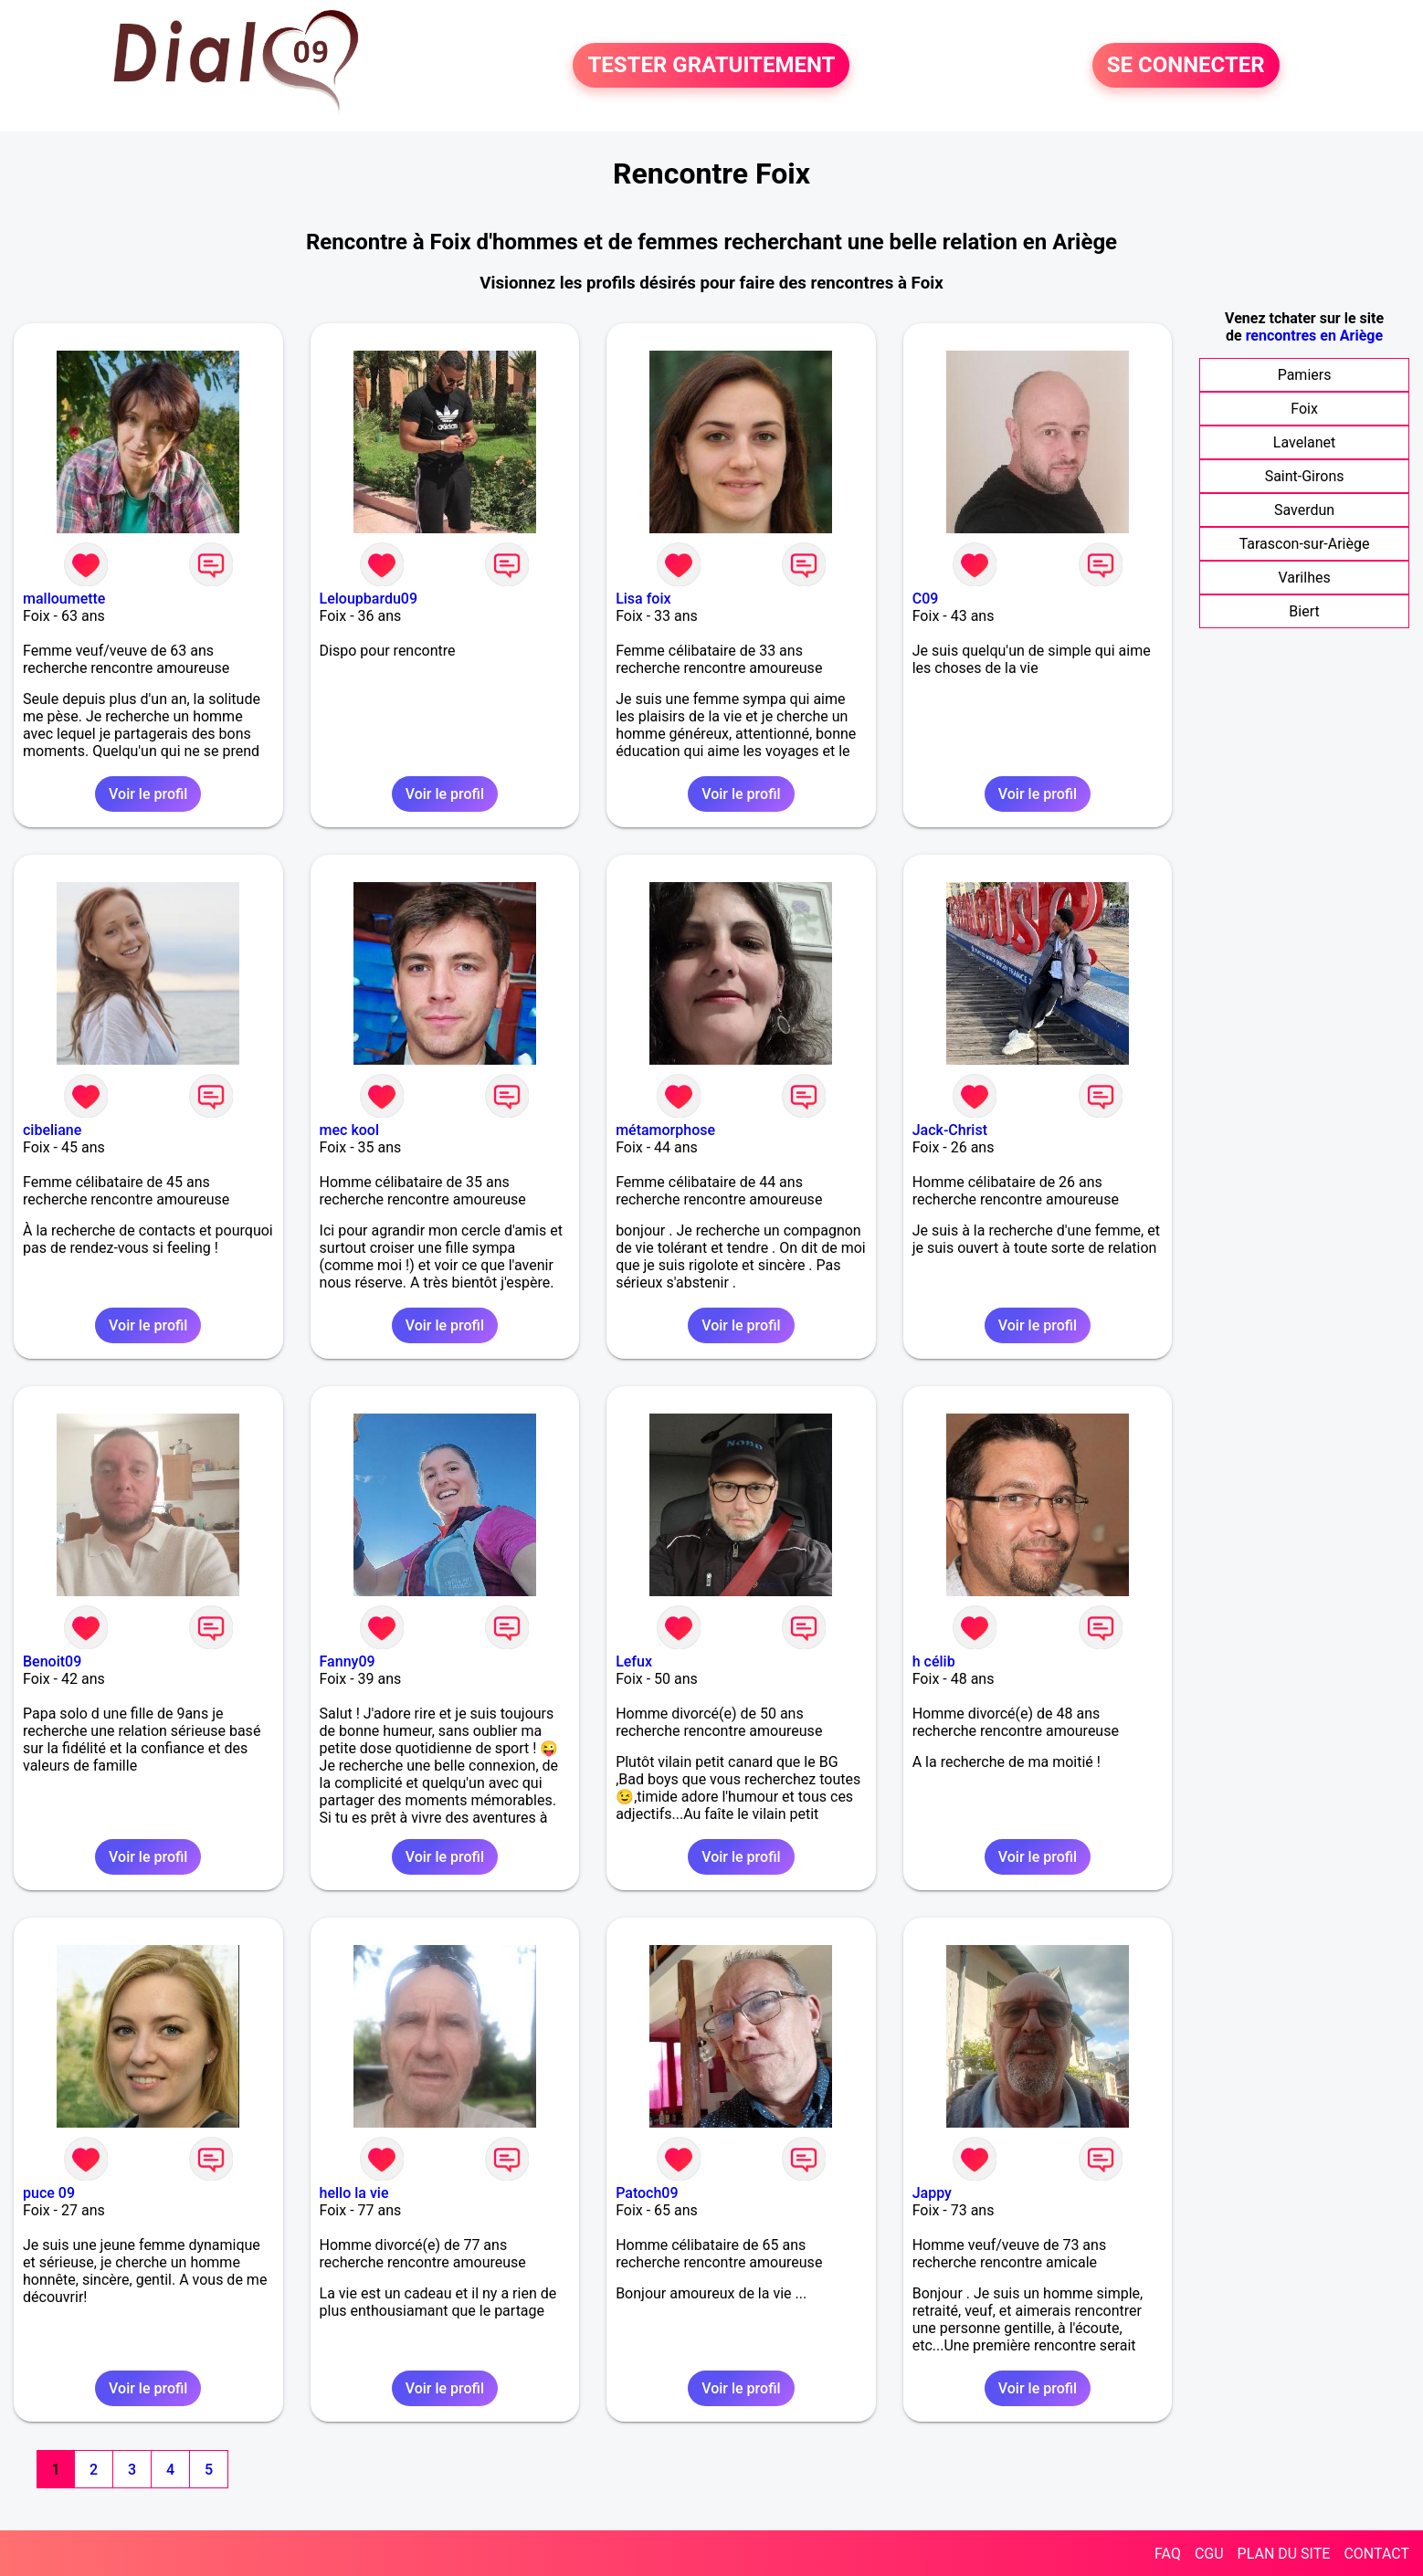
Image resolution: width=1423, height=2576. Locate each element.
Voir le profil (148, 794)
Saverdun (1304, 510)
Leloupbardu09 (368, 598)
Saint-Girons (1304, 476)
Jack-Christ (949, 1130)
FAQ (1167, 2553)
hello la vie (354, 2193)
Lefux (634, 1661)
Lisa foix (643, 598)
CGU (1209, 2553)
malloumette (64, 598)
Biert (1304, 611)
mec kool (349, 1130)
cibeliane (52, 1130)
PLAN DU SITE (1284, 2553)
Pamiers (1305, 375)
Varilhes (1304, 577)
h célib (933, 1661)
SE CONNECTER (1186, 66)
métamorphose (665, 1130)
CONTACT (1376, 2553)
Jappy (932, 2193)
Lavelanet (1304, 442)
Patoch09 (647, 2193)
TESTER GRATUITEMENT (711, 66)
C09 (925, 598)
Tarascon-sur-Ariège (1304, 543)
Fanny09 (347, 1661)
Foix (1304, 408)
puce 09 (49, 2193)
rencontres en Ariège (1314, 335)
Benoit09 (52, 1661)
